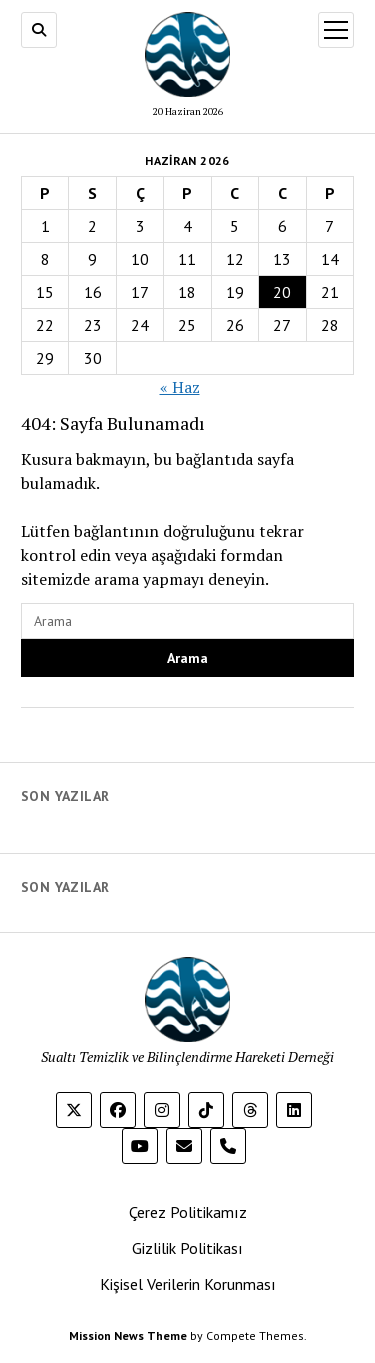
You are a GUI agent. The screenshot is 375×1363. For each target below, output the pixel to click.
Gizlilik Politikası (187, 1248)
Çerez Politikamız (188, 1212)
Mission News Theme (128, 1335)
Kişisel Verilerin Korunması (188, 1284)
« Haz (180, 387)
